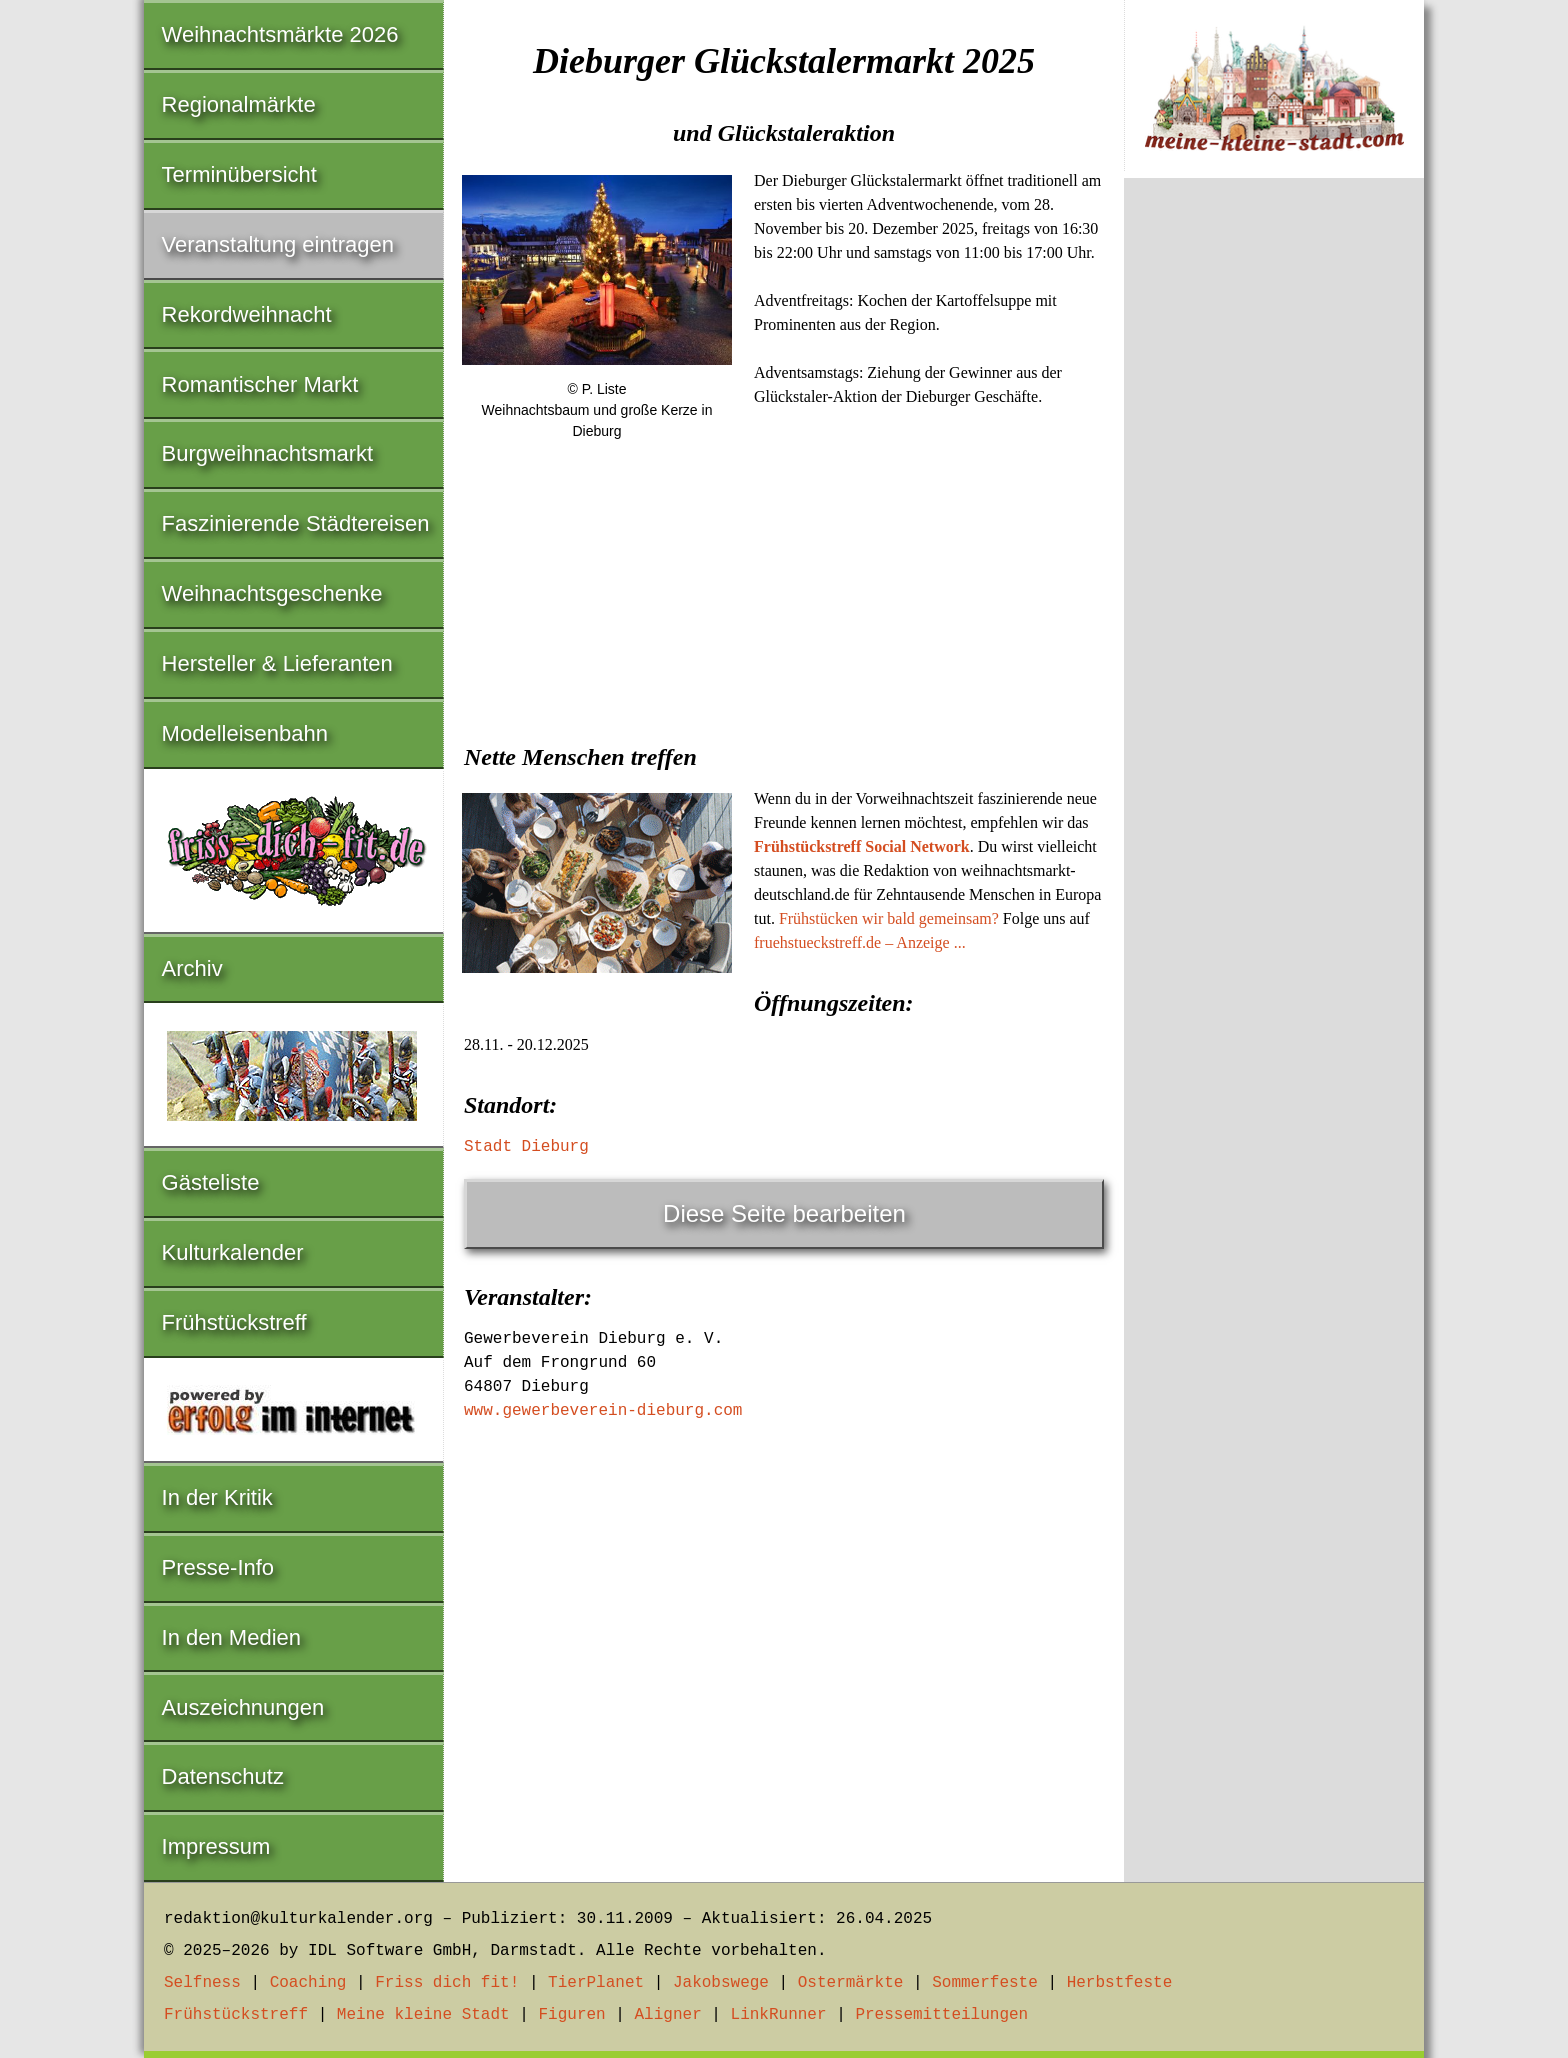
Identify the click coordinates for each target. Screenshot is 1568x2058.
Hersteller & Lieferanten (277, 663)
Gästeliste (211, 1182)
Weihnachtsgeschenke (272, 593)
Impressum (216, 1846)
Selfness (202, 1983)
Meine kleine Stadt (423, 2015)
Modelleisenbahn (245, 733)
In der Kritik (217, 1497)
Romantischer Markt (260, 384)
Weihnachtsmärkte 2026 (280, 34)
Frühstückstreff (234, 1322)
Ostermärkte (851, 1983)
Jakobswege (721, 1983)
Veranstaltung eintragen (278, 244)
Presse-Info (218, 1567)
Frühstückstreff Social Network (862, 846)
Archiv (192, 968)
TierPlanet (596, 1983)
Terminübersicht (239, 174)
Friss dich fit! (447, 1983)
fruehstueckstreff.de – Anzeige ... (860, 942)
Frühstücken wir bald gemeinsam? (889, 918)
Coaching (308, 1983)
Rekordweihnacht (247, 314)
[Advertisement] (784, 609)
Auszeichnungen (243, 1707)
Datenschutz (223, 1776)
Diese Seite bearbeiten (784, 1213)
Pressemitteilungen (941, 2015)
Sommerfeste (985, 1983)
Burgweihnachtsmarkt (268, 453)
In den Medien (231, 1637)
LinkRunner (779, 2015)
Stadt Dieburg (526, 1147)
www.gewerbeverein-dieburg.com (603, 1411)
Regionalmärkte (239, 104)
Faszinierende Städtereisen (296, 523)
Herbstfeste (1120, 1983)
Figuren (571, 2015)
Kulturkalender (233, 1252)
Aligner (668, 2015)
